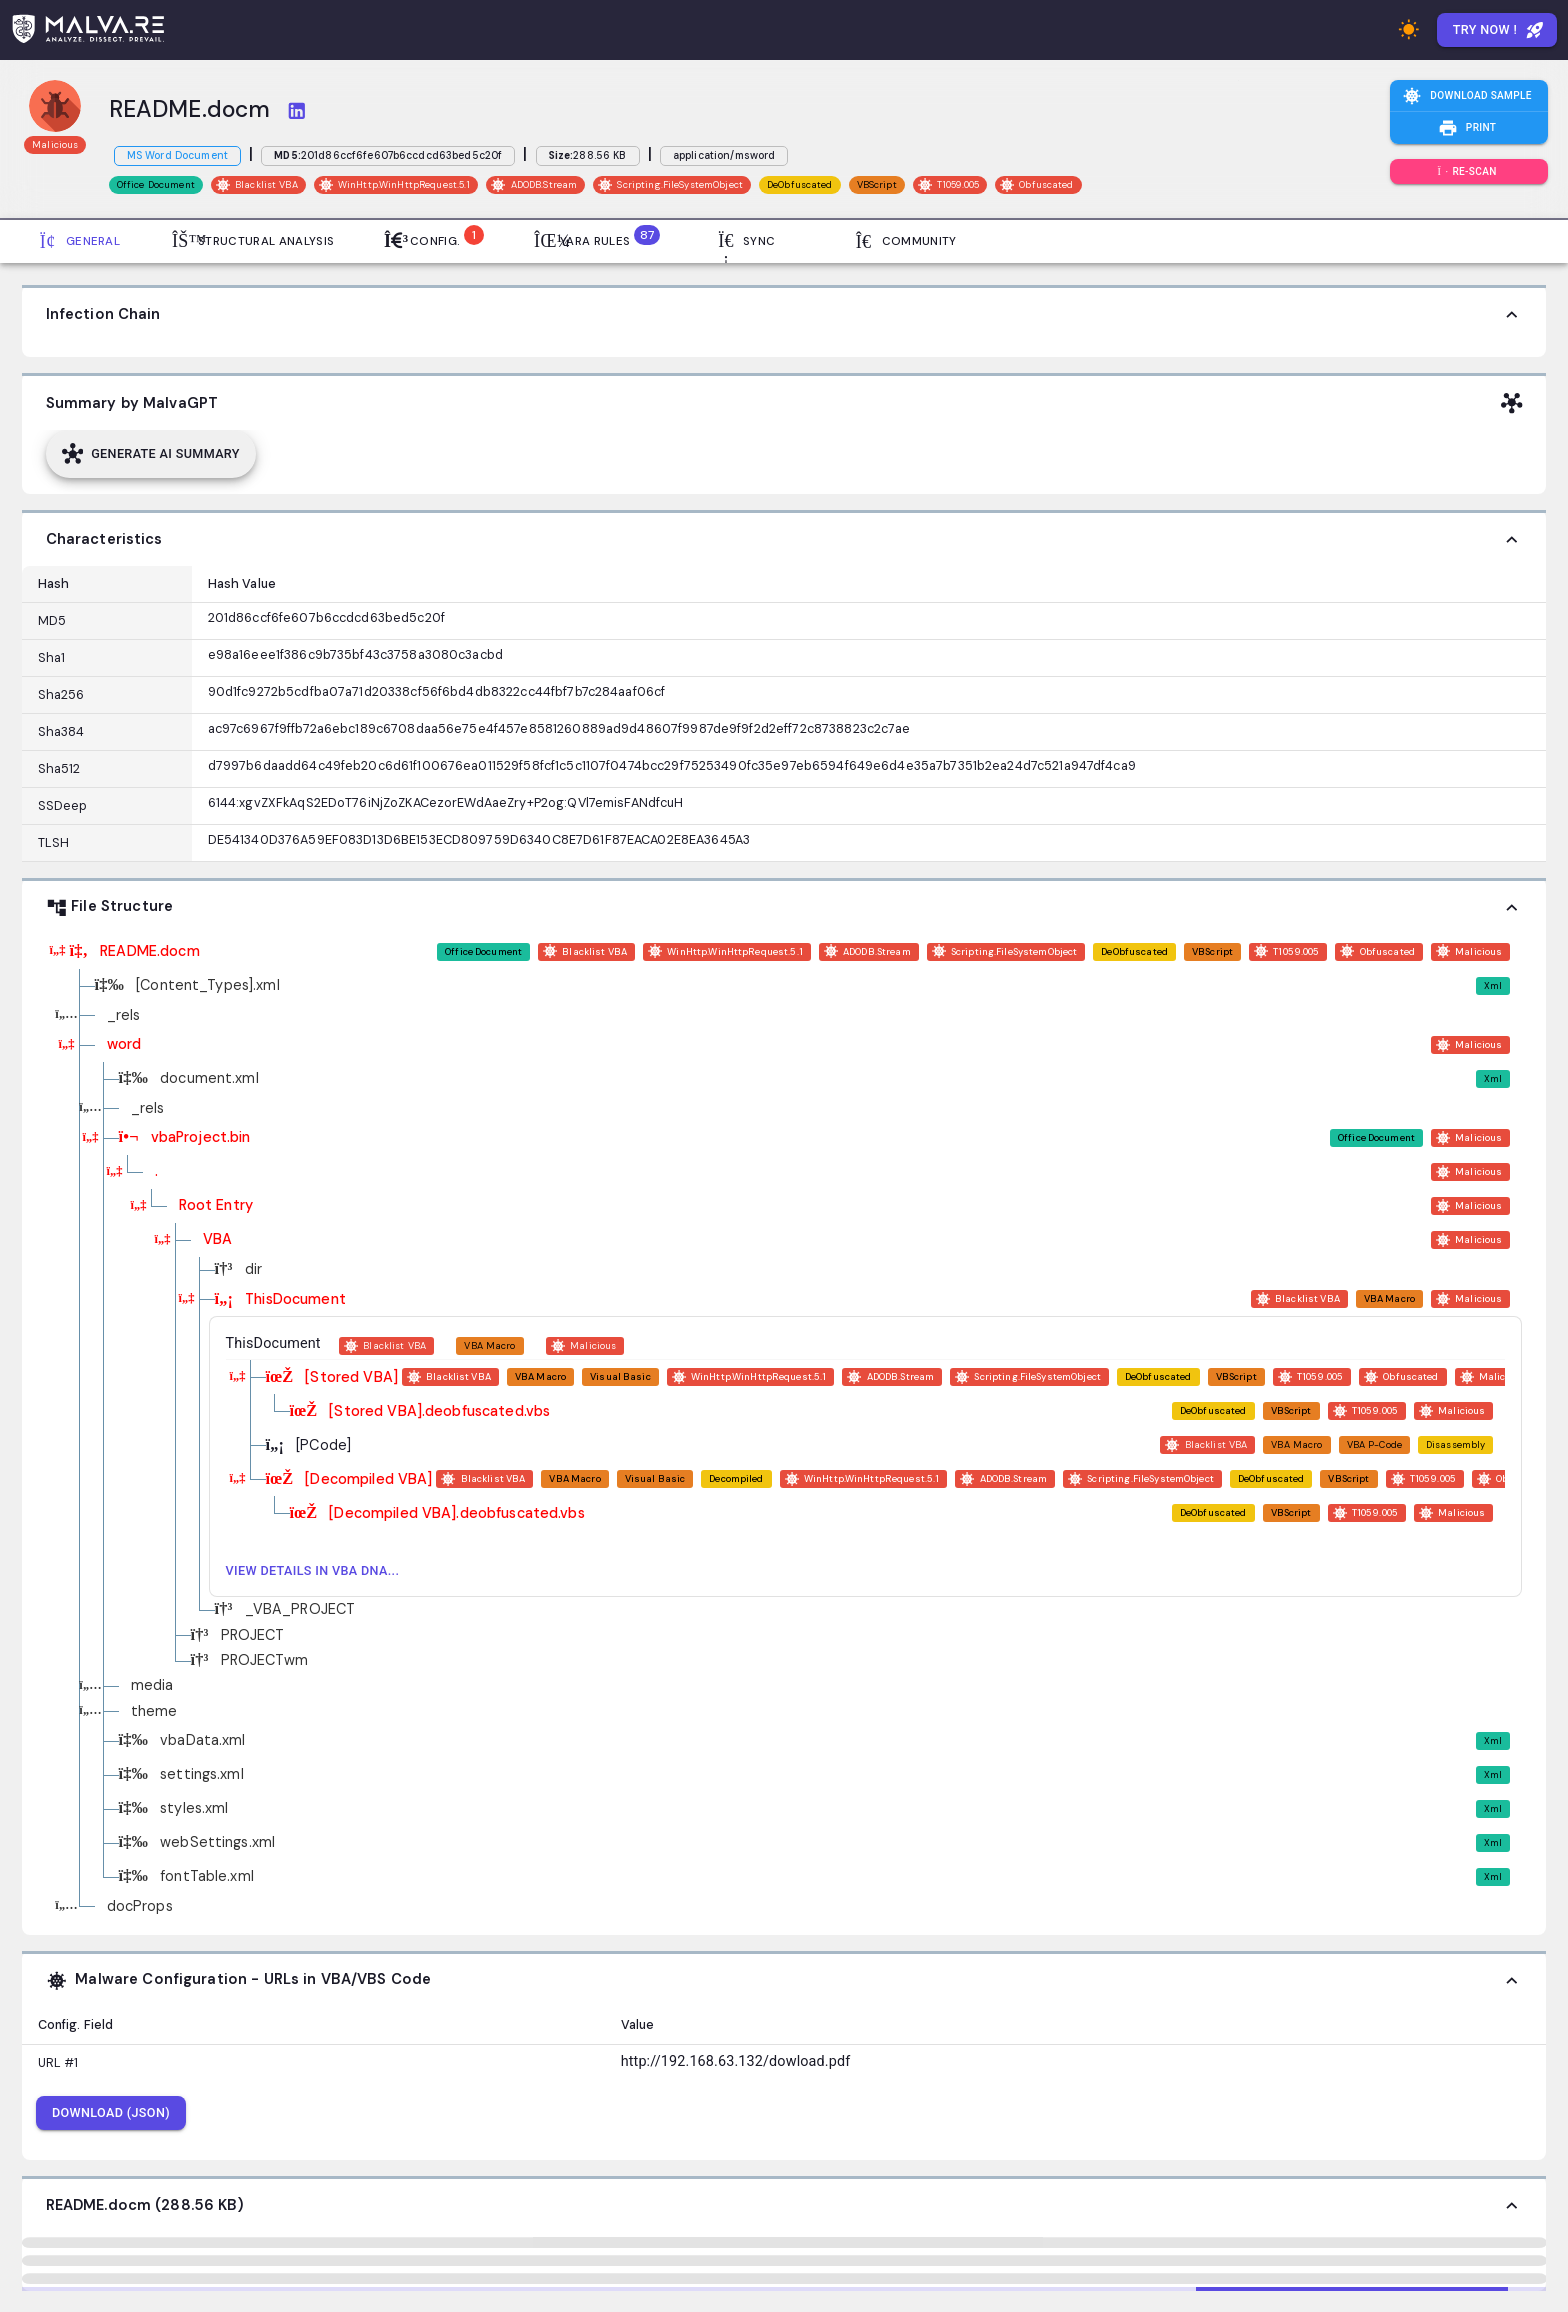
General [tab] (80, 241)
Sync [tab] (746, 241)
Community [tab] (906, 241)
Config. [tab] (430, 238)
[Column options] (156, 584)
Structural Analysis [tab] (253, 241)
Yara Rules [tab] (594, 238)
